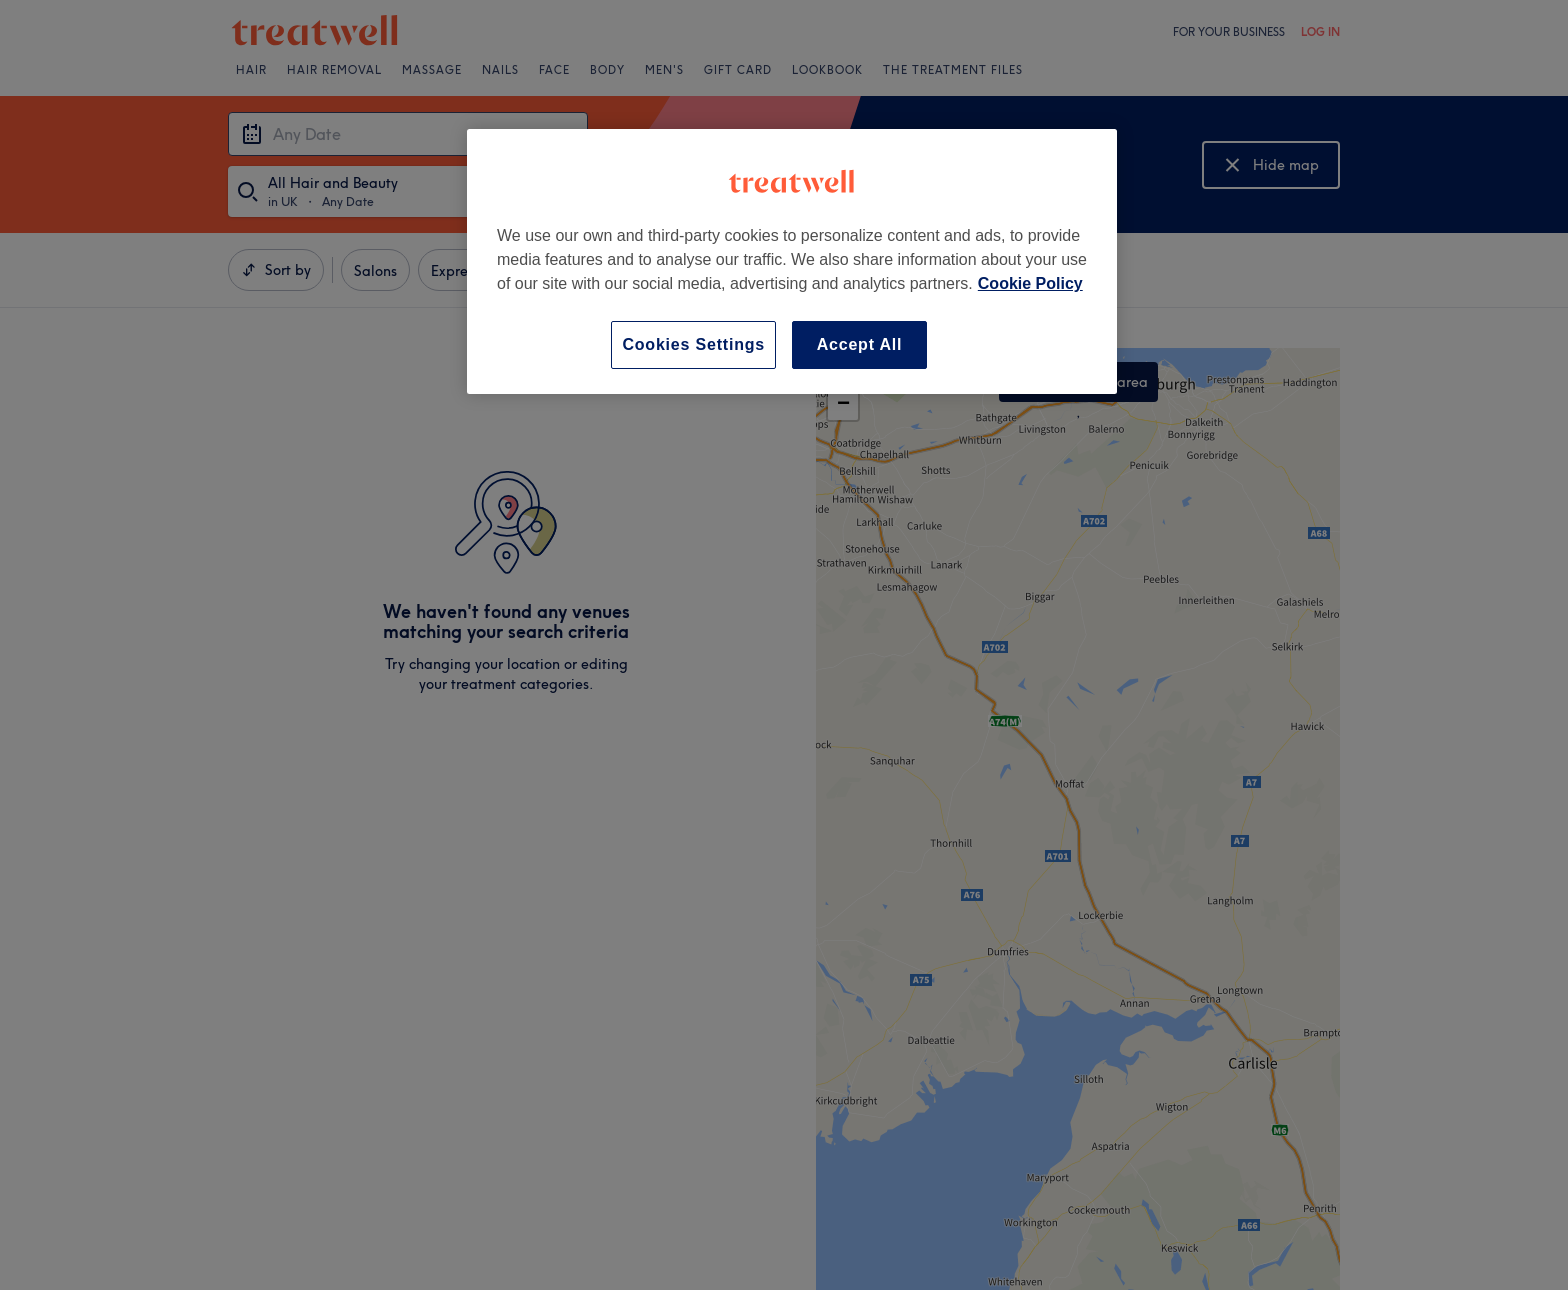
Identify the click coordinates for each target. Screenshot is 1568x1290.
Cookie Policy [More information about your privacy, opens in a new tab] (1030, 283)
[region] (792, 261)
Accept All (860, 344)
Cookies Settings (693, 344)
